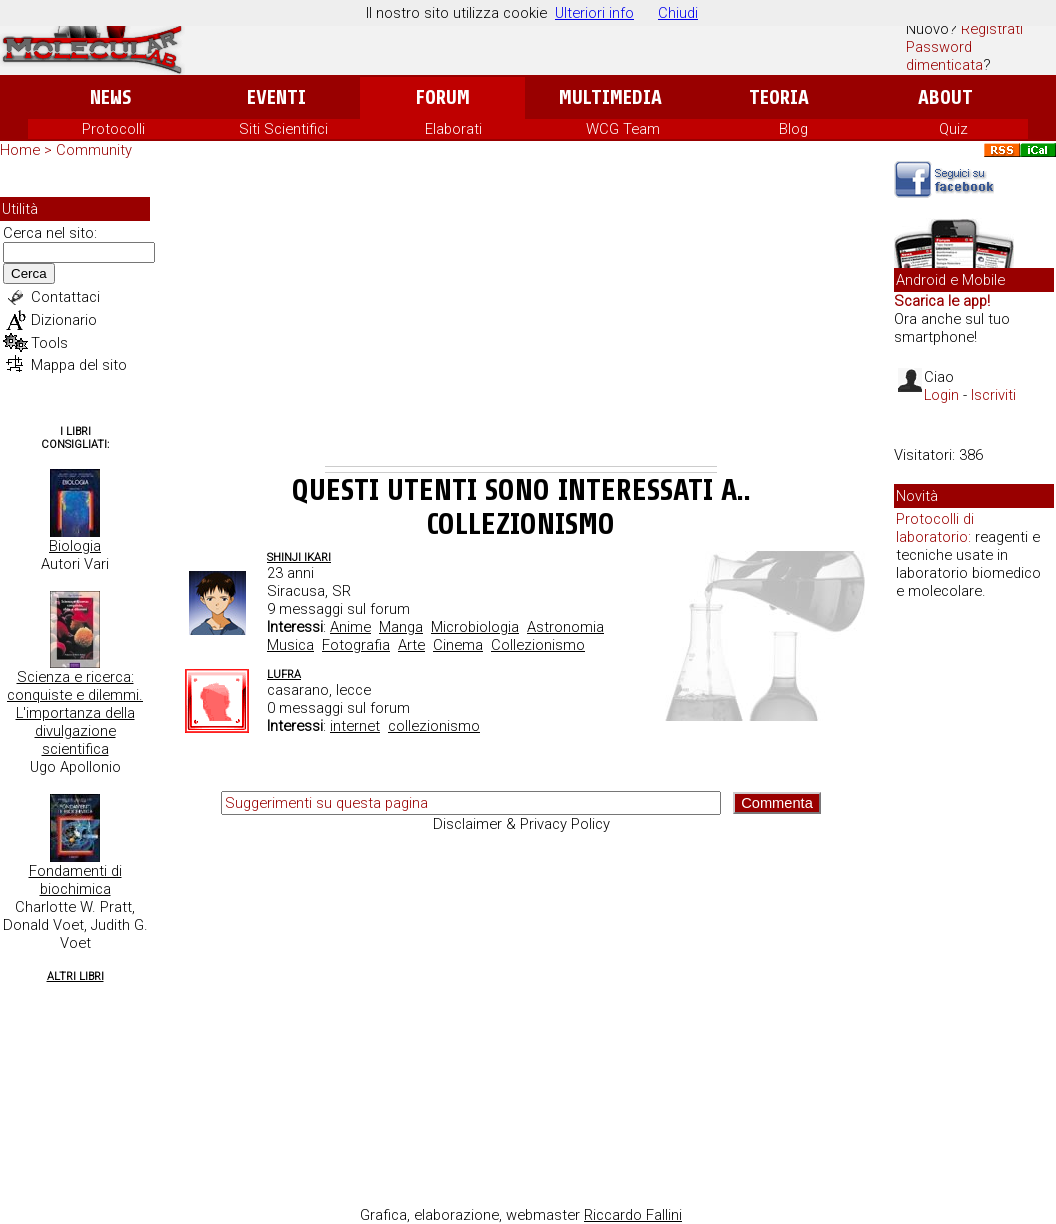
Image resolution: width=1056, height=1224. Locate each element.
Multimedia (610, 97)
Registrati (992, 29)
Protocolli (113, 129)
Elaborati (453, 129)
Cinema (458, 645)
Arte (411, 645)
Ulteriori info (594, 13)
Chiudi (678, 13)
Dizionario (64, 320)
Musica (290, 645)
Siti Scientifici (283, 129)
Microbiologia (475, 627)
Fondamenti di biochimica (75, 880)
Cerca (29, 273)
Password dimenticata (944, 56)
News (110, 97)
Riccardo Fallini (633, 1215)
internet (355, 726)
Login (941, 395)
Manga (401, 627)
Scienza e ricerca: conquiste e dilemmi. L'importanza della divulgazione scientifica (75, 713)
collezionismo (434, 726)
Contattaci (65, 297)
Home (20, 150)
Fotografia (356, 645)
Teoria (779, 97)
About (945, 97)
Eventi (276, 97)
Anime (350, 627)
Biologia (75, 546)
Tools (49, 343)
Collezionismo (538, 645)
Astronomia (565, 627)
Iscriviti (993, 395)
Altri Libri (75, 976)
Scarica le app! (942, 301)
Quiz (953, 129)
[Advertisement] (521, 316)
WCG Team (623, 129)
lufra (284, 674)
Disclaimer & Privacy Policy (521, 824)
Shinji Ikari (299, 557)
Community (94, 150)
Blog (793, 129)
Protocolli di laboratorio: (935, 528)
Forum (442, 97)
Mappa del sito (79, 365)
